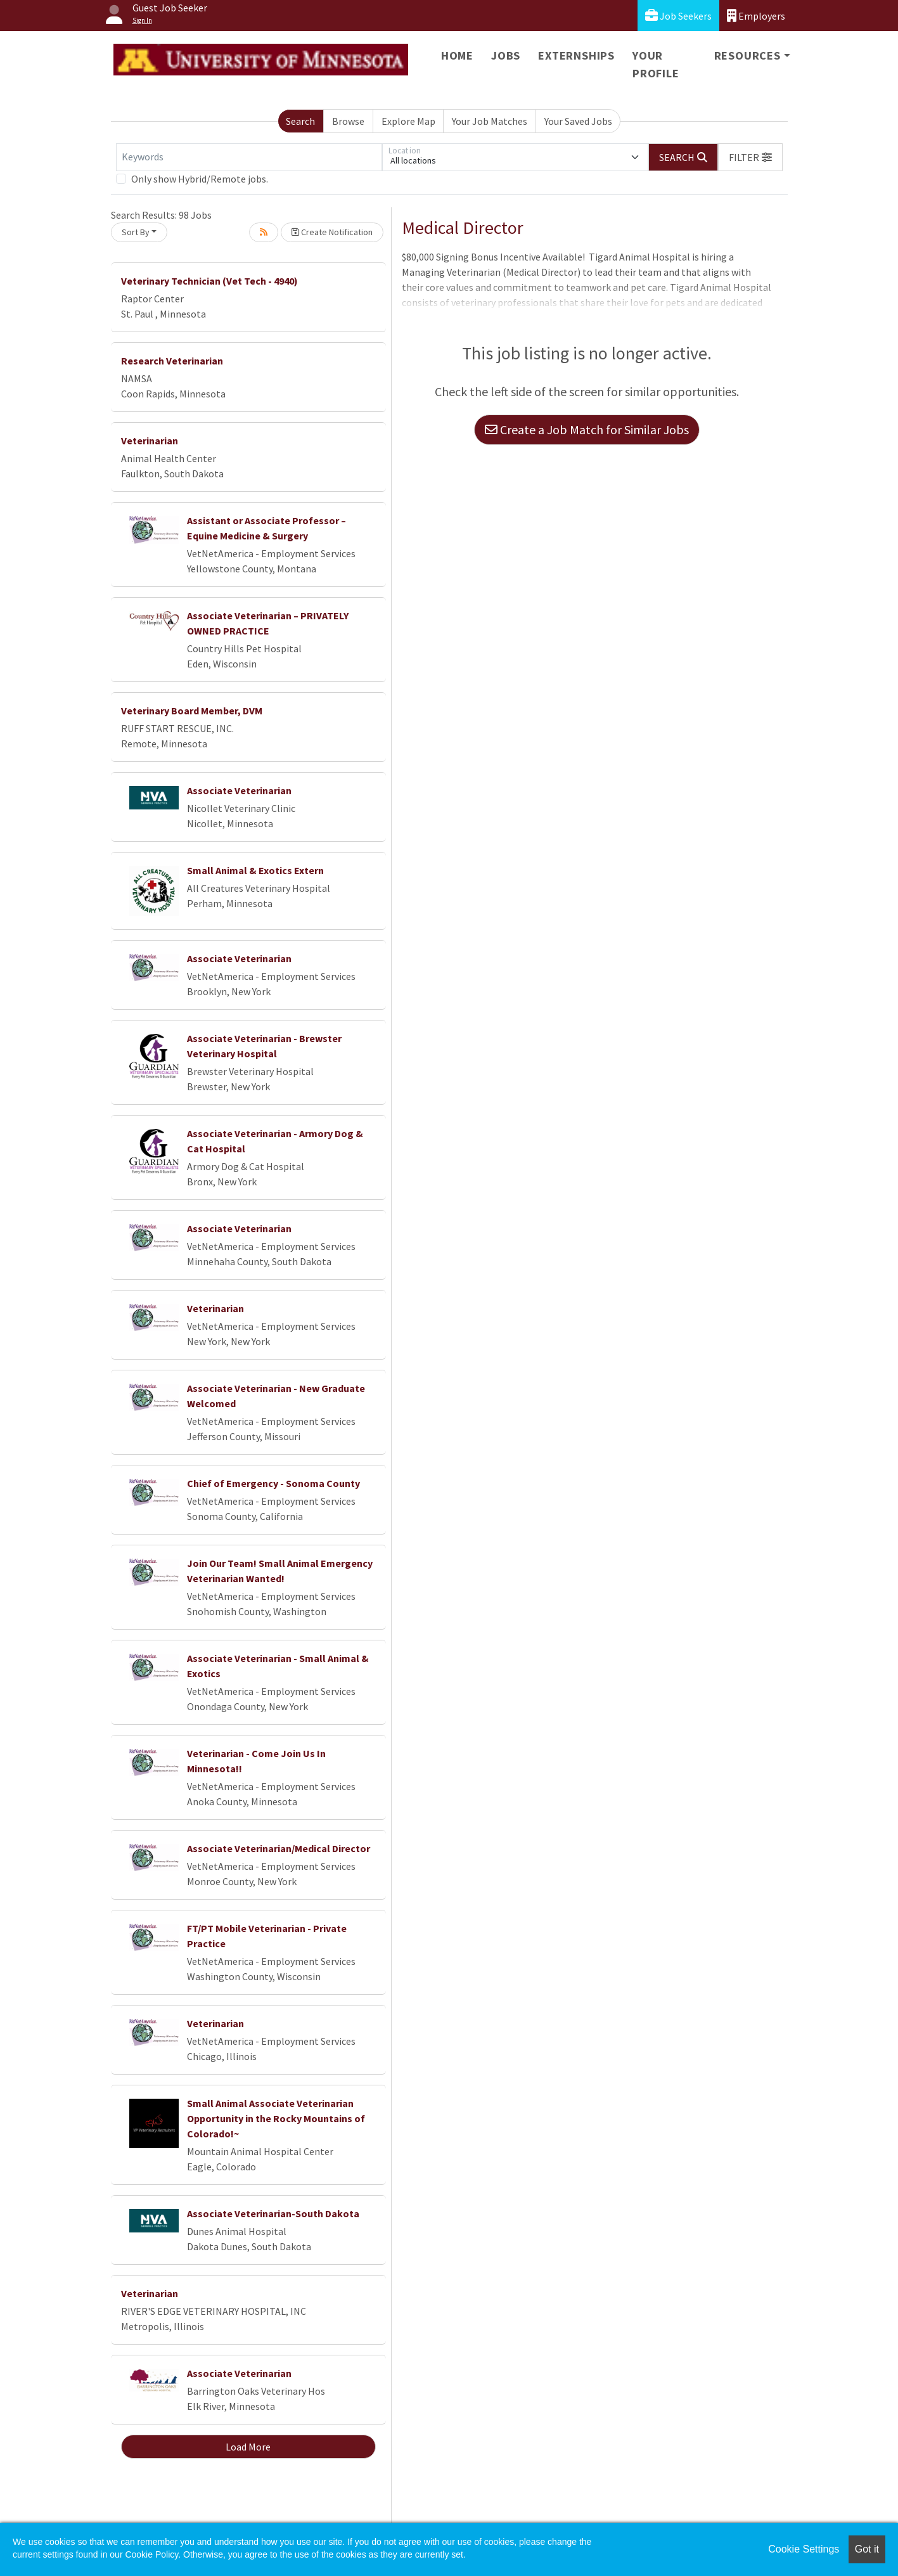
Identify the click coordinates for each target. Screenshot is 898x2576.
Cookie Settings (803, 2549)
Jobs (505, 55)
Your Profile (655, 64)
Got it (867, 2549)
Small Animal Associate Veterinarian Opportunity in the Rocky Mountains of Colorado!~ (276, 2118)
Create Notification (332, 232)
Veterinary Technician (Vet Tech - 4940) (209, 280)
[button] (750, 157)
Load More (248, 2446)
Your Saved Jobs (578, 121)
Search (300, 121)
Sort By (136, 232)
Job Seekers (678, 15)
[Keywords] (249, 157)
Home (457, 55)
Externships (576, 55)
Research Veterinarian (172, 360)
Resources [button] (747, 55)
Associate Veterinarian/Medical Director (278, 1848)
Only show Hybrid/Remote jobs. (199, 178)
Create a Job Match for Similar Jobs (587, 429)
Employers (756, 15)
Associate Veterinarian (239, 790)
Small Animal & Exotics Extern (255, 870)
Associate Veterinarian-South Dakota (273, 2213)
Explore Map (408, 121)
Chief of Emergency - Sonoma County (273, 1483)
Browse (348, 121)
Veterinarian (149, 440)
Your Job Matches (489, 121)
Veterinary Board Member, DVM (191, 710)
